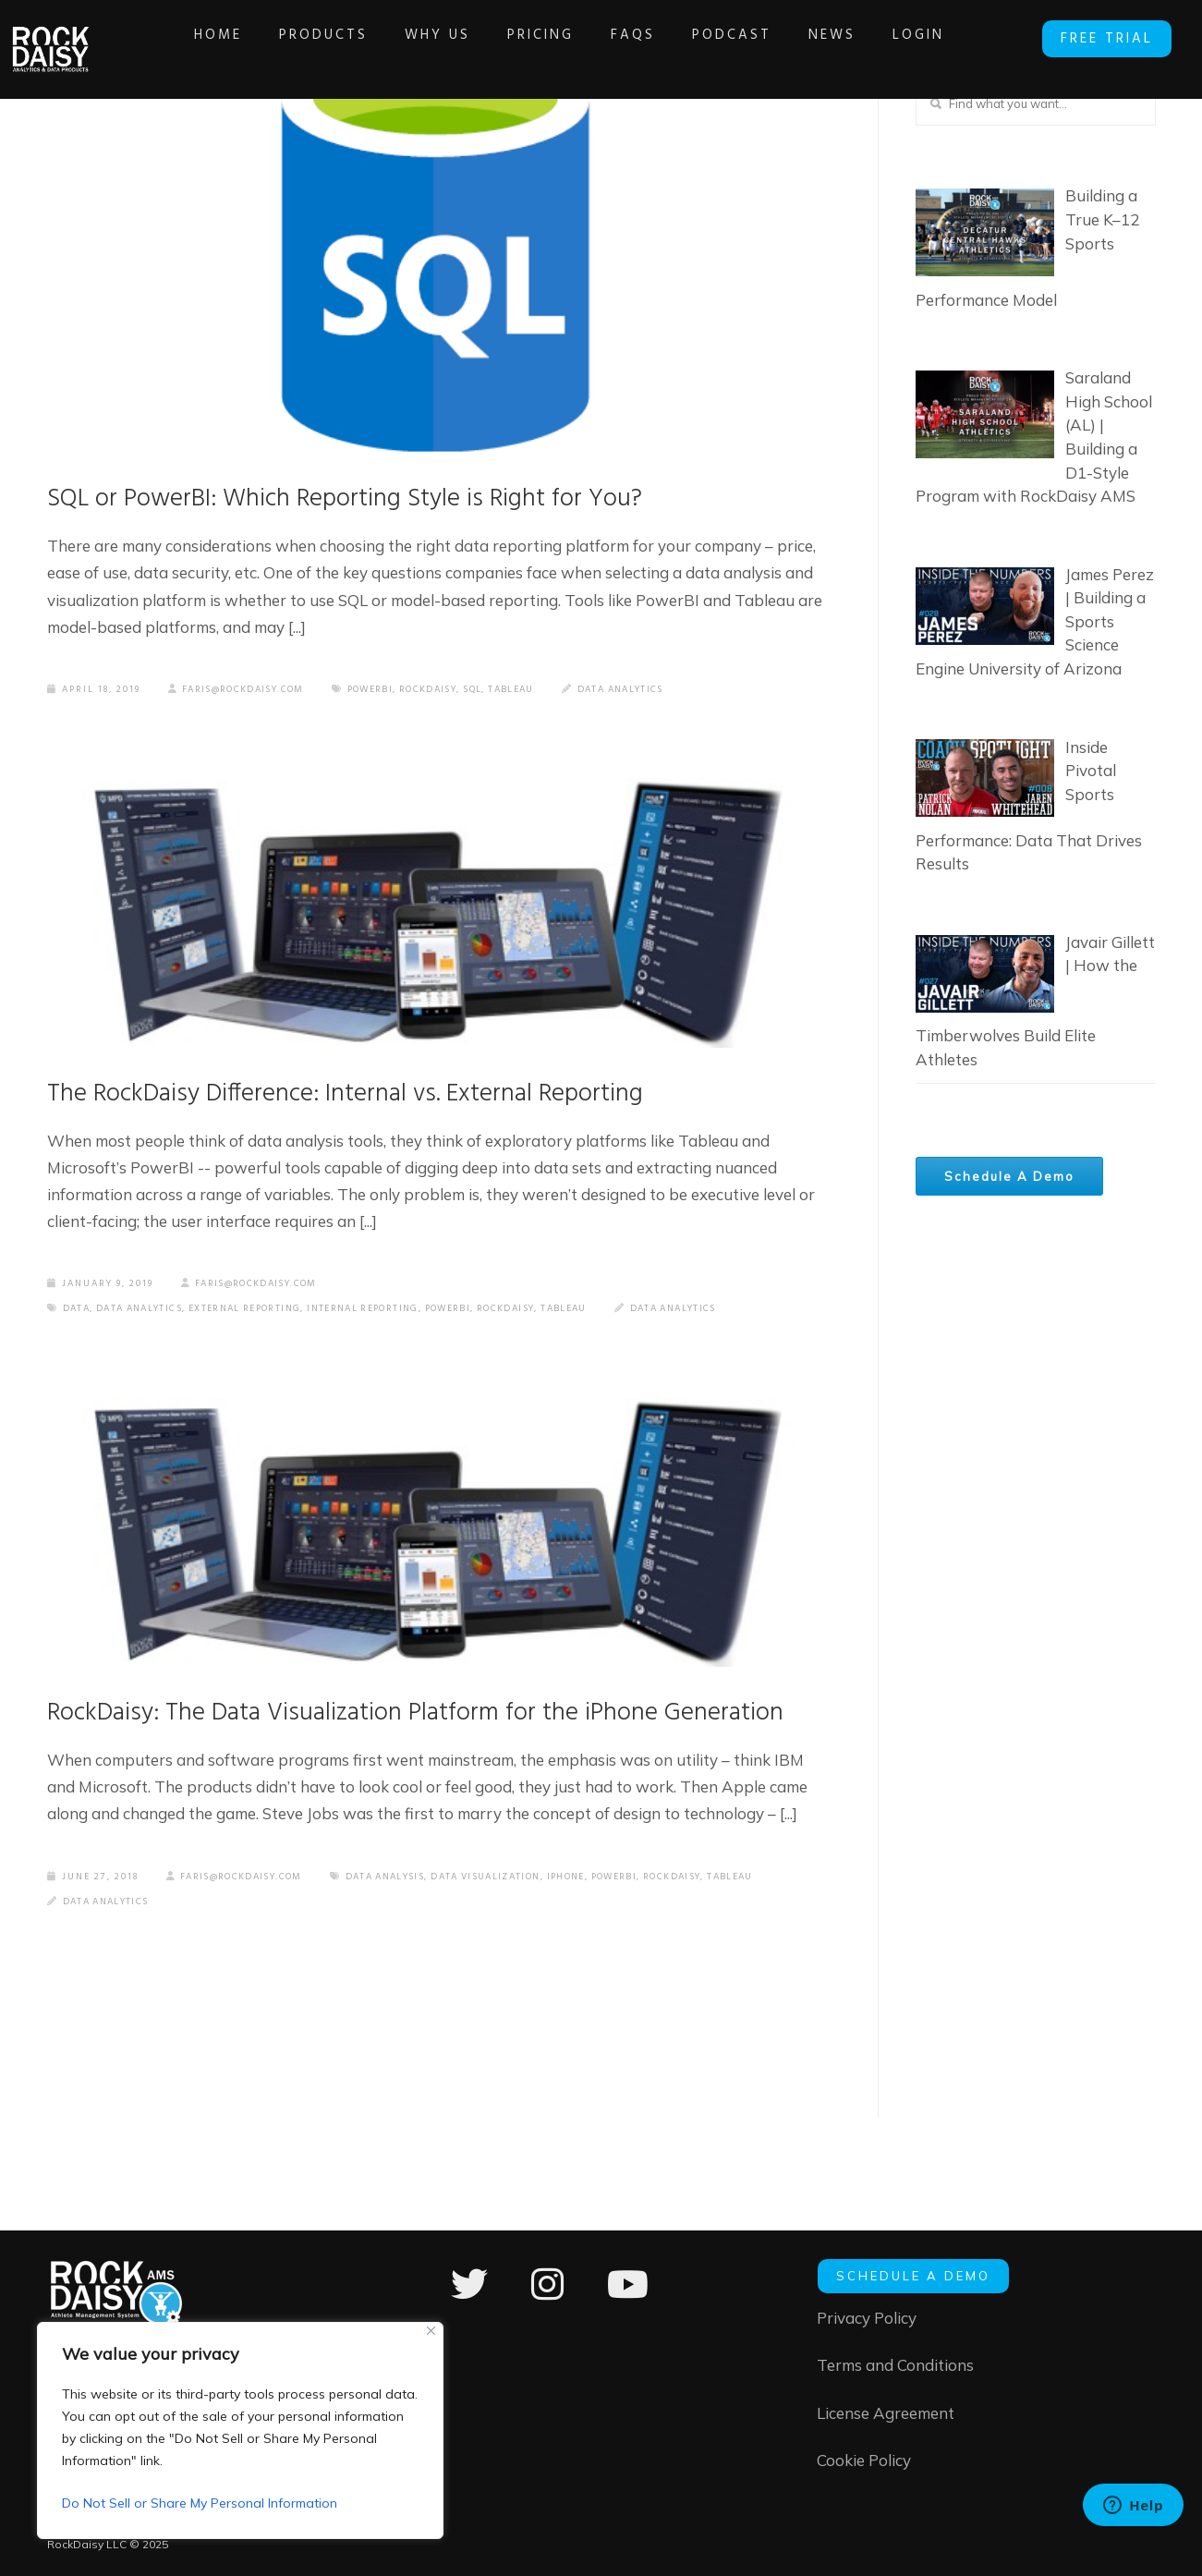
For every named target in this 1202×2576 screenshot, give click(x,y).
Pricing (543, 35)
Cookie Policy (864, 2461)
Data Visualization (216, 1955)
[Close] (431, 2331)
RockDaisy (447, 693)
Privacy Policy (867, 2315)
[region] (240, 2430)
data (77, 1316)
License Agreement (885, 2412)
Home (221, 35)
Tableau (537, 693)
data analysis (106, 1955)
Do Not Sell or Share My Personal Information (199, 2503)
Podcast (734, 35)
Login (921, 35)
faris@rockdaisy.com (242, 693)
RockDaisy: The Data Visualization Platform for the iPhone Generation (376, 1744)
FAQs (635, 35)
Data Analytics (652, 693)
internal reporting (390, 1316)
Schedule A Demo (1015, 1180)
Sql (495, 693)
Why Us (440, 35)
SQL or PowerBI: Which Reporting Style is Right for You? (371, 501)
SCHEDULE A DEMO (913, 2273)
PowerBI (384, 693)
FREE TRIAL (1109, 37)
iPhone (303, 1955)
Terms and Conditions (895, 2364)
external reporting (261, 1316)
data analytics (146, 1316)
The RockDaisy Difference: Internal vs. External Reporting (370, 1099)
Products (326, 35)
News (834, 35)
